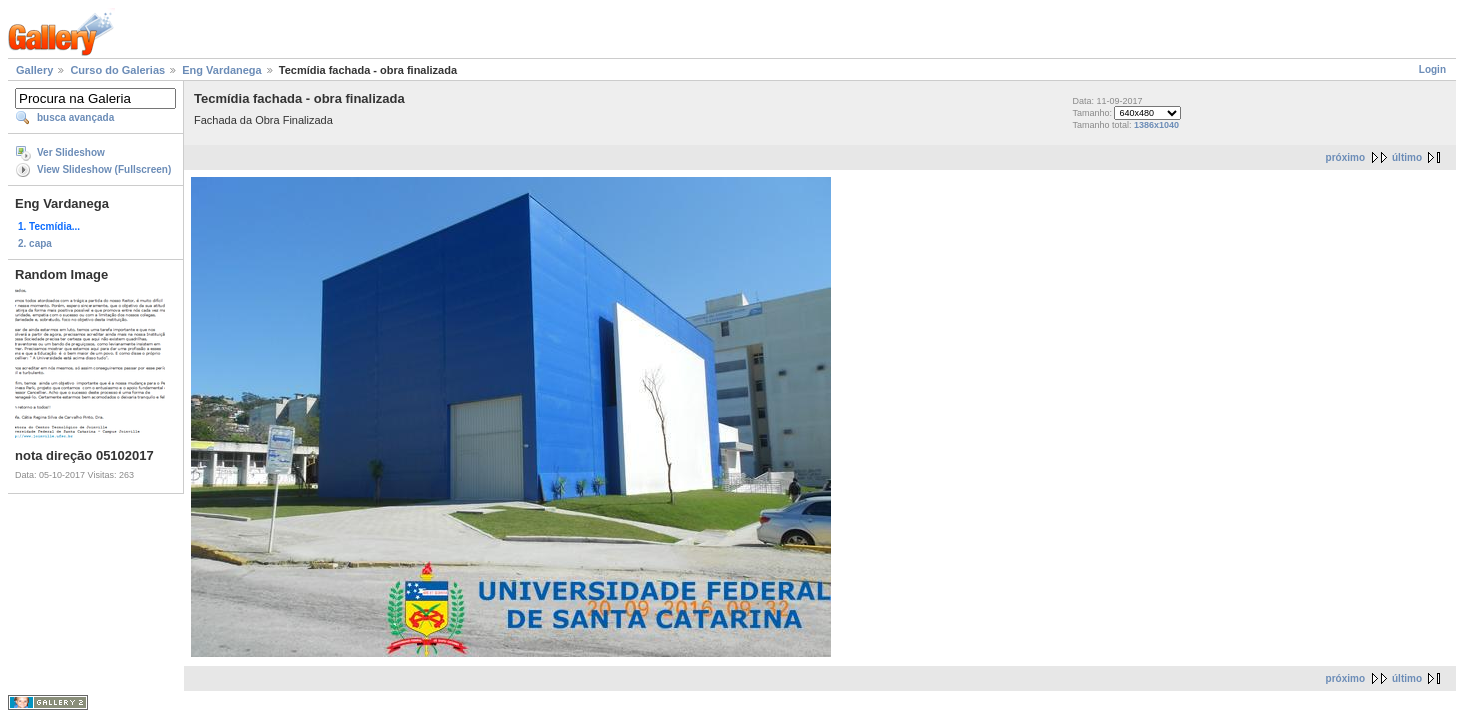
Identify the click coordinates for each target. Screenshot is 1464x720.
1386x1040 (1156, 125)
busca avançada (75, 117)
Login (1432, 69)
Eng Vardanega (221, 70)
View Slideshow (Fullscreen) (104, 169)
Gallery (34, 70)
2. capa (35, 243)
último (1407, 157)
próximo (1345, 157)
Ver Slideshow (71, 152)
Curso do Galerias (117, 70)
